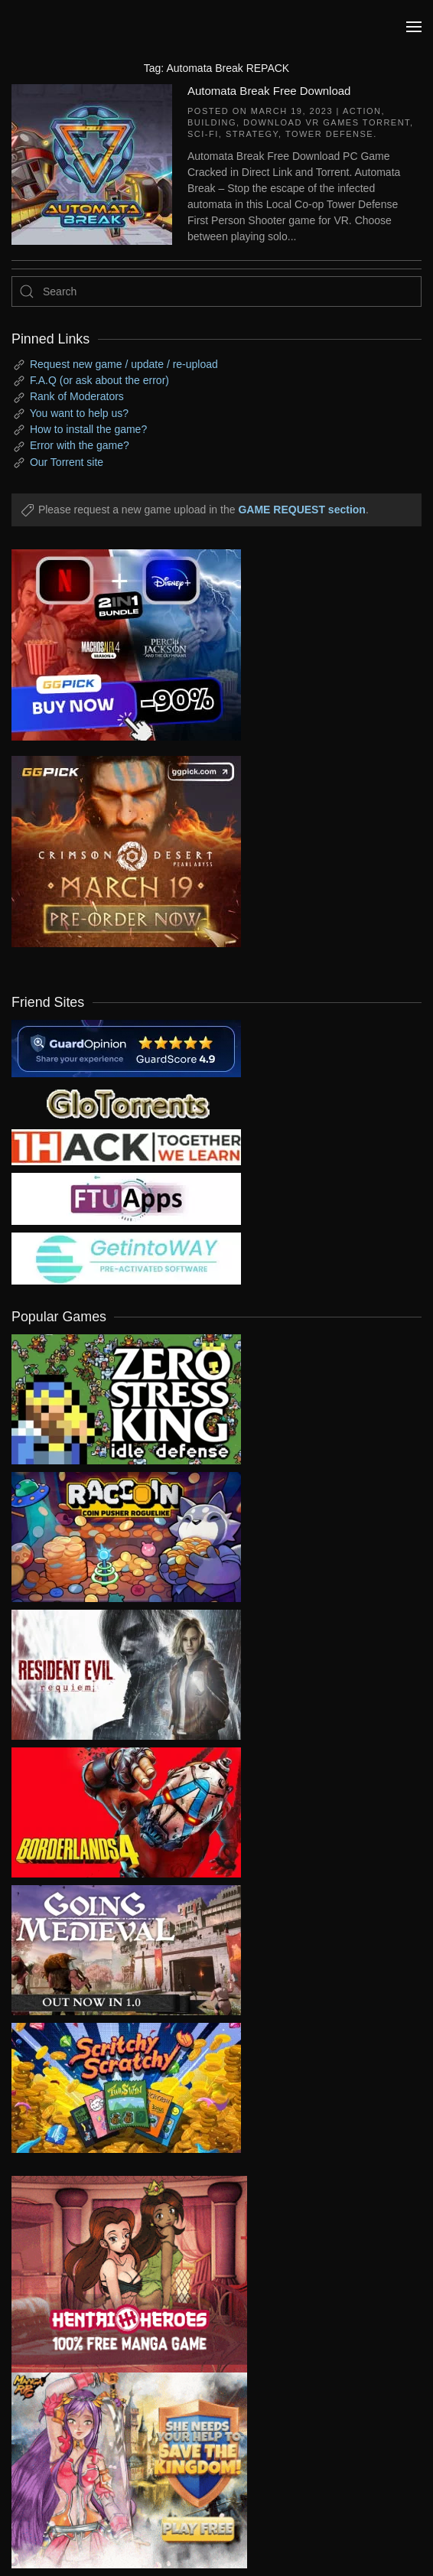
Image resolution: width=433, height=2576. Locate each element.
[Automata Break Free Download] (91, 163)
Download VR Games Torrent (326, 122)
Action (362, 111)
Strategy (252, 133)
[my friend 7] (126, 1258)
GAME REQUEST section (301, 509)
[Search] (216, 291)
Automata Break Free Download (268, 90)
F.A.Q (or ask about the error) (99, 380)
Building (211, 122)
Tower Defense (329, 133)
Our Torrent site (66, 462)
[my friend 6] (126, 1198)
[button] (414, 27)
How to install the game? (88, 429)
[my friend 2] (126, 1102)
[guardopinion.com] (126, 1047)
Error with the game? (79, 445)
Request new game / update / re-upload (124, 364)
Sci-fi (203, 133)
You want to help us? (79, 413)
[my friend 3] (126, 1146)
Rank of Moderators (77, 396)
